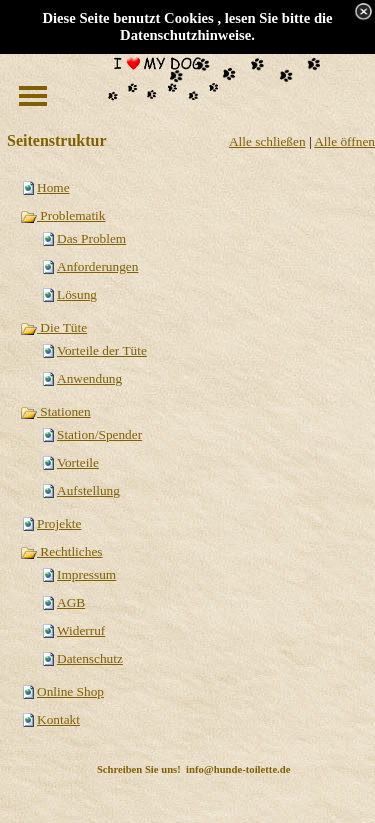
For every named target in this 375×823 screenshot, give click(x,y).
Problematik (62, 215)
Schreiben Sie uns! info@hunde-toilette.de (194, 769)
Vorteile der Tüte (102, 350)
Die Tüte (53, 327)
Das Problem (91, 238)
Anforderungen (97, 266)
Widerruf (81, 630)
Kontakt (58, 719)
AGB (71, 602)
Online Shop (70, 691)
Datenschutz (90, 658)
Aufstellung (88, 490)
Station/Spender (99, 434)
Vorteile (78, 462)
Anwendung (89, 378)
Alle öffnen (344, 141)
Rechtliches (61, 551)
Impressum (86, 574)
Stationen (55, 411)
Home (53, 187)
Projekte (59, 523)
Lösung (77, 294)
